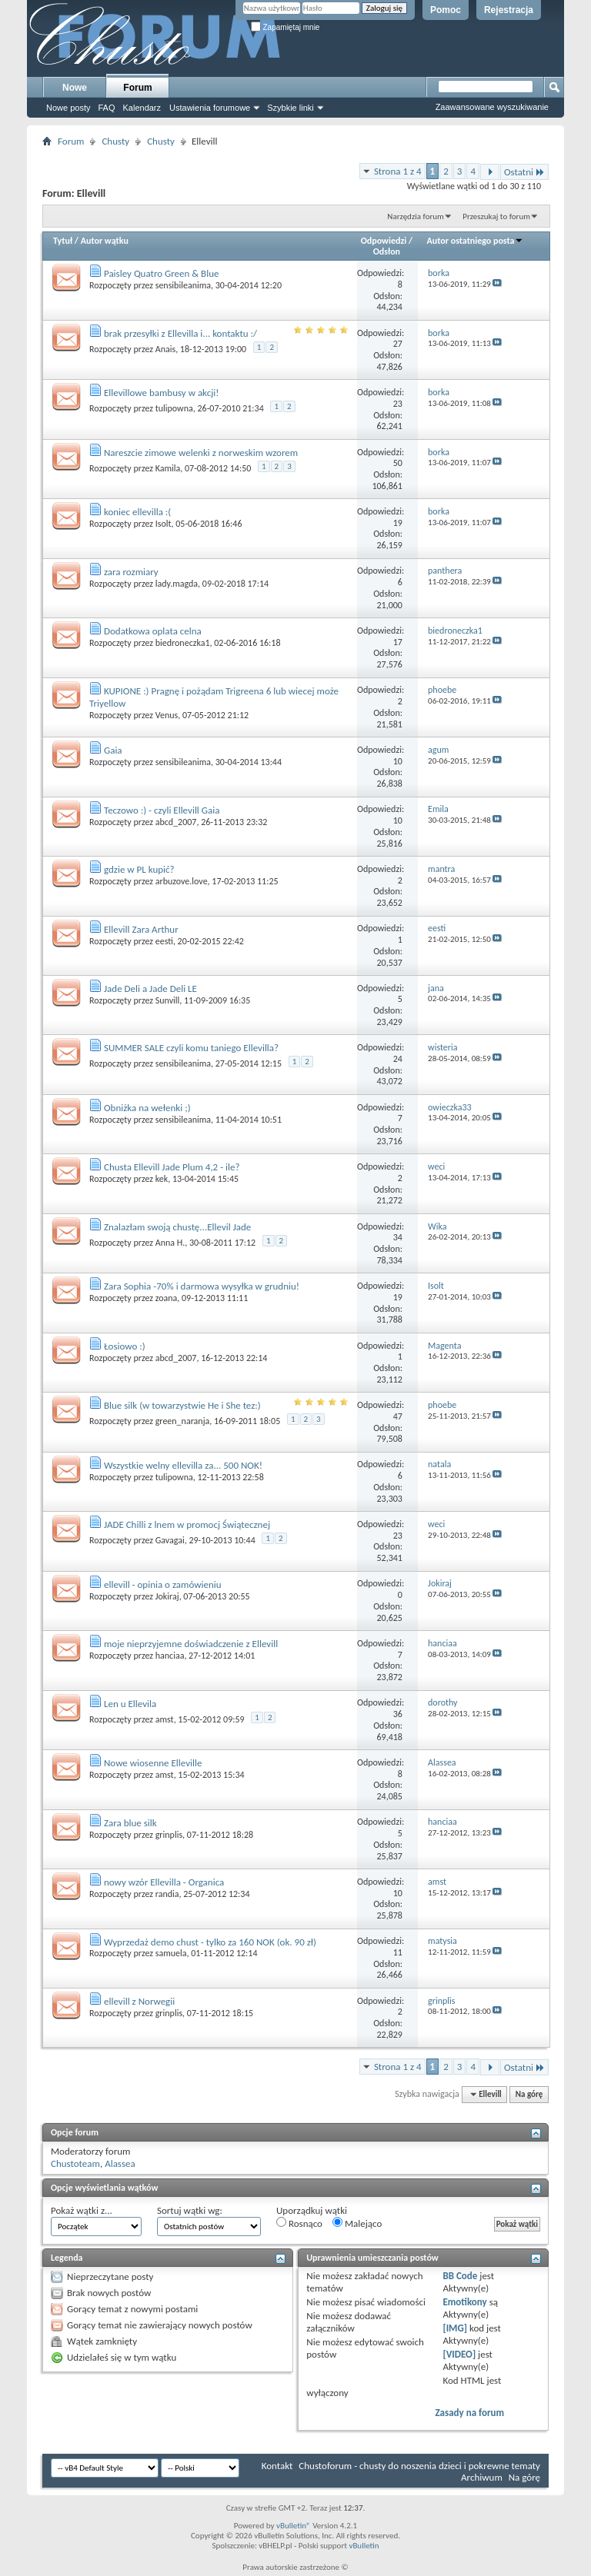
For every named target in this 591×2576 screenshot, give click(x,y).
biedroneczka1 (182, 642)
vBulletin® (293, 2526)
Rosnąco (299, 2223)
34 (397, 1237)
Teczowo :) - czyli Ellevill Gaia (161, 810)
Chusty (115, 141)
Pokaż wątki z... (81, 2210)
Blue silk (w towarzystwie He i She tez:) (182, 1405)
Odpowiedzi (384, 240)
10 (397, 761)
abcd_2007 (176, 822)
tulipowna (174, 408)
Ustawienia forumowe (209, 107)
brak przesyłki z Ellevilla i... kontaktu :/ (180, 333)
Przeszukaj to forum (496, 216)
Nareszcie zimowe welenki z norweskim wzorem (201, 452)
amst (164, 1719)
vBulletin (364, 2546)
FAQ (106, 107)
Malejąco (357, 2223)
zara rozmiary (131, 571)
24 (397, 1058)
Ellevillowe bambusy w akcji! (161, 392)
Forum (137, 87)
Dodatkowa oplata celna (153, 631)
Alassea (120, 2163)
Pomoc (445, 10)
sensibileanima (183, 285)
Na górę (529, 2094)
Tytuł (62, 240)
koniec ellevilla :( (137, 512)
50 (397, 463)
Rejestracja (508, 10)
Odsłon (386, 251)
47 (397, 1416)
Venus (166, 715)
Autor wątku (105, 240)
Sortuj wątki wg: (189, 2210)
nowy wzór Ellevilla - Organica (164, 1882)
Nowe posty (68, 107)
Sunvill (167, 1000)
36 (397, 1714)
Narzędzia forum (415, 216)
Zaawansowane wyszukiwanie (492, 106)
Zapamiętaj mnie (285, 27)
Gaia (113, 750)
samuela (171, 1953)
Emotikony (464, 2302)
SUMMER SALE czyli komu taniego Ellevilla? (191, 1047)
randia (167, 1894)
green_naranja (182, 1421)
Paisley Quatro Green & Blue (161, 273)
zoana (166, 1298)
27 (397, 343)
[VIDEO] (459, 2354)
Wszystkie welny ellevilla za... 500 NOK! (183, 1465)
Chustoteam (75, 2163)
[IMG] (454, 2328)
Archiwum (482, 2477)
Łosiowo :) (124, 1346)
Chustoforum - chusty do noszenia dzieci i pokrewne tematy (419, 2465)
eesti (164, 941)
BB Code (459, 2275)
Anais (165, 349)
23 (397, 403)
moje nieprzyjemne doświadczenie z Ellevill (191, 1643)
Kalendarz (142, 107)
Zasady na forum (469, 2412)
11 (397, 1952)
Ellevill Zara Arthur (141, 929)
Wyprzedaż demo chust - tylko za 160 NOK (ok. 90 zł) (210, 1942)
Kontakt (277, 2465)
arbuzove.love (181, 881)
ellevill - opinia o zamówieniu (163, 1584)
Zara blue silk (130, 1823)
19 (397, 523)
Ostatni (524, 172)
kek (162, 1178)
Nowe (74, 87)
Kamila (168, 468)
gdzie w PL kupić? (139, 869)
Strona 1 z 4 (398, 171)
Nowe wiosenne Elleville (153, 1763)
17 (397, 642)
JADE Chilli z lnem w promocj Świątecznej (187, 1524)
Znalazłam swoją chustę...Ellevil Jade (177, 1227)
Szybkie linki (290, 107)
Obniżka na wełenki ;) (147, 1107)
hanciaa (170, 1655)
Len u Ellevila (130, 1703)
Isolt (163, 523)
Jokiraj (167, 1596)
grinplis (168, 1834)
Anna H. (170, 1242)
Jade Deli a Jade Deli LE (150, 988)
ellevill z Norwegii (139, 2001)
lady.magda (176, 583)
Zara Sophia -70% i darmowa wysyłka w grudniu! (201, 1286)
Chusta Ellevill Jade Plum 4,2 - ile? (172, 1167)
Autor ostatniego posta (475, 240)
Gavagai (170, 1540)
